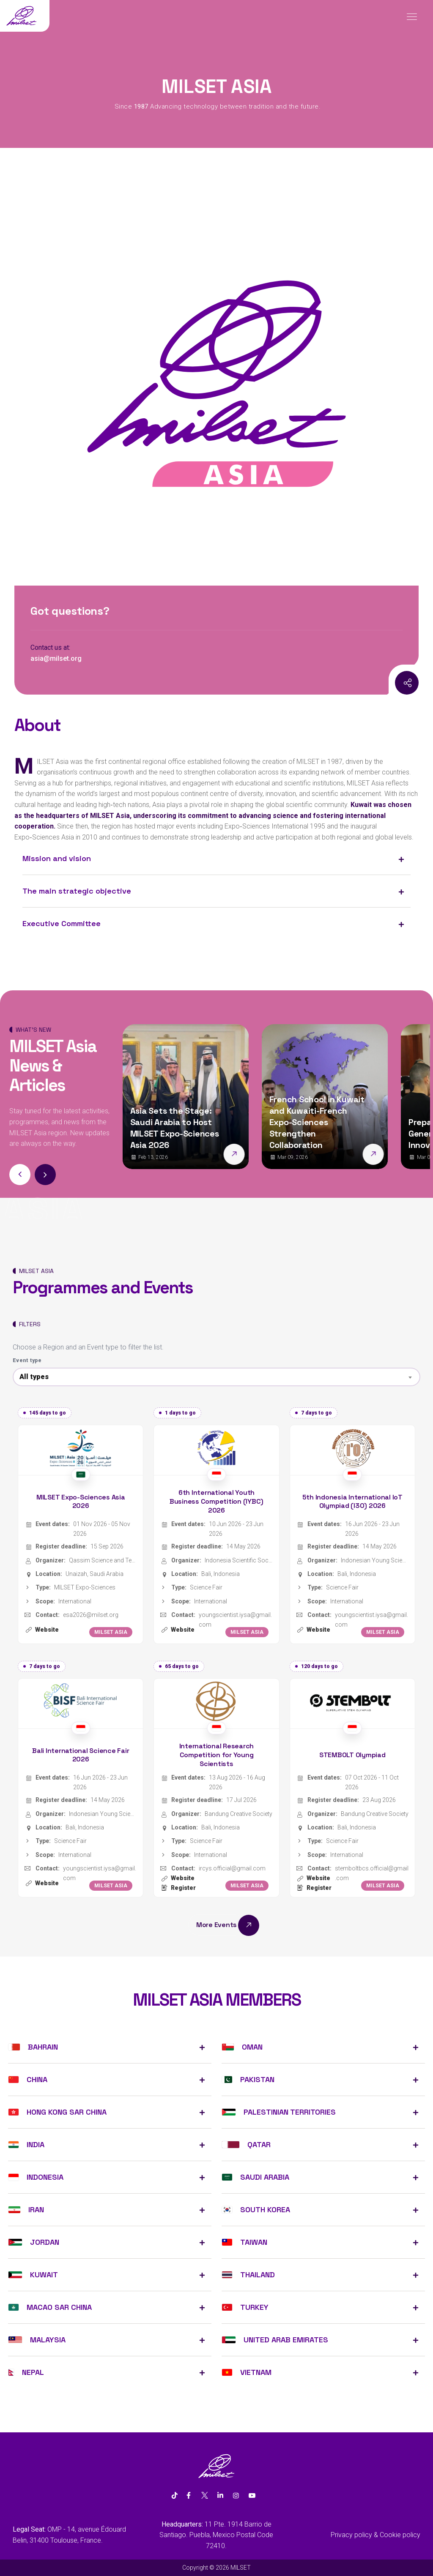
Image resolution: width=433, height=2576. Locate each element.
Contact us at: (50, 647)
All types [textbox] (34, 1377)
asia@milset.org (56, 658)
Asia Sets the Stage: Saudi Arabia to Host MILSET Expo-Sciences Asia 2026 (174, 1127)
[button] (45, 1174)
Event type (27, 1360)
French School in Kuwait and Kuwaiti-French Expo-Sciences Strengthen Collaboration (316, 1122)
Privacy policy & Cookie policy (375, 2535)
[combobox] (216, 1377)
